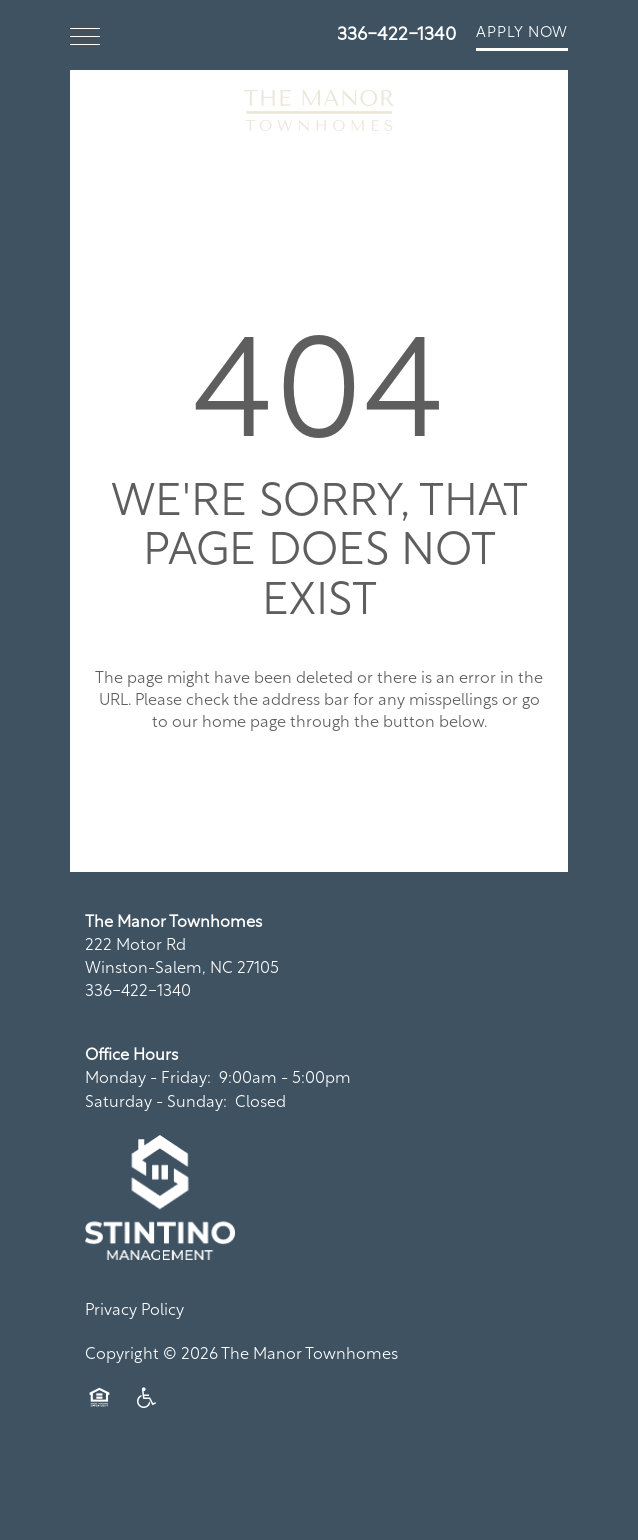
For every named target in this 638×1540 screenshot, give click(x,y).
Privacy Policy (134, 1311)
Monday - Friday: (148, 1079)
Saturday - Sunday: (156, 1103)
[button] (522, 35)
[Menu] (85, 35)
